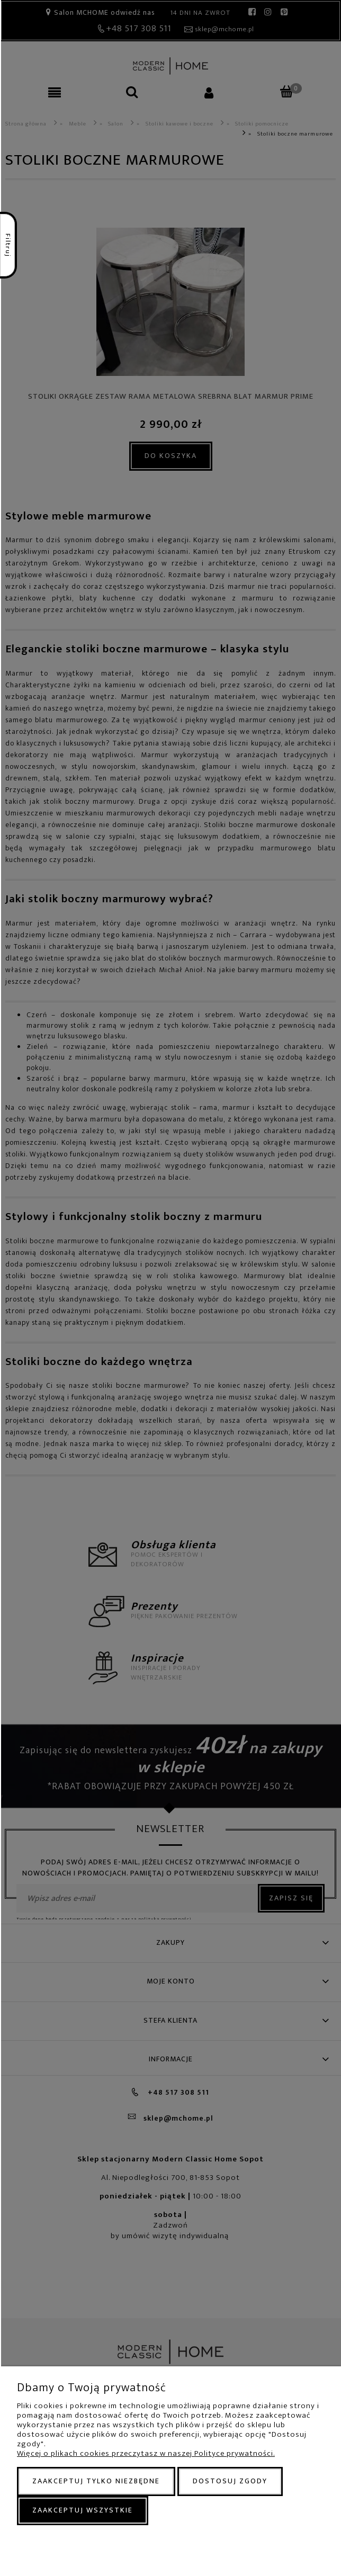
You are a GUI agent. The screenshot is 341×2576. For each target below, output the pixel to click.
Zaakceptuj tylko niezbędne (96, 2481)
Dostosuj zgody (230, 2481)
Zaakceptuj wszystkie (82, 2510)
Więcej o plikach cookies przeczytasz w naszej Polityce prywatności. (146, 2453)
